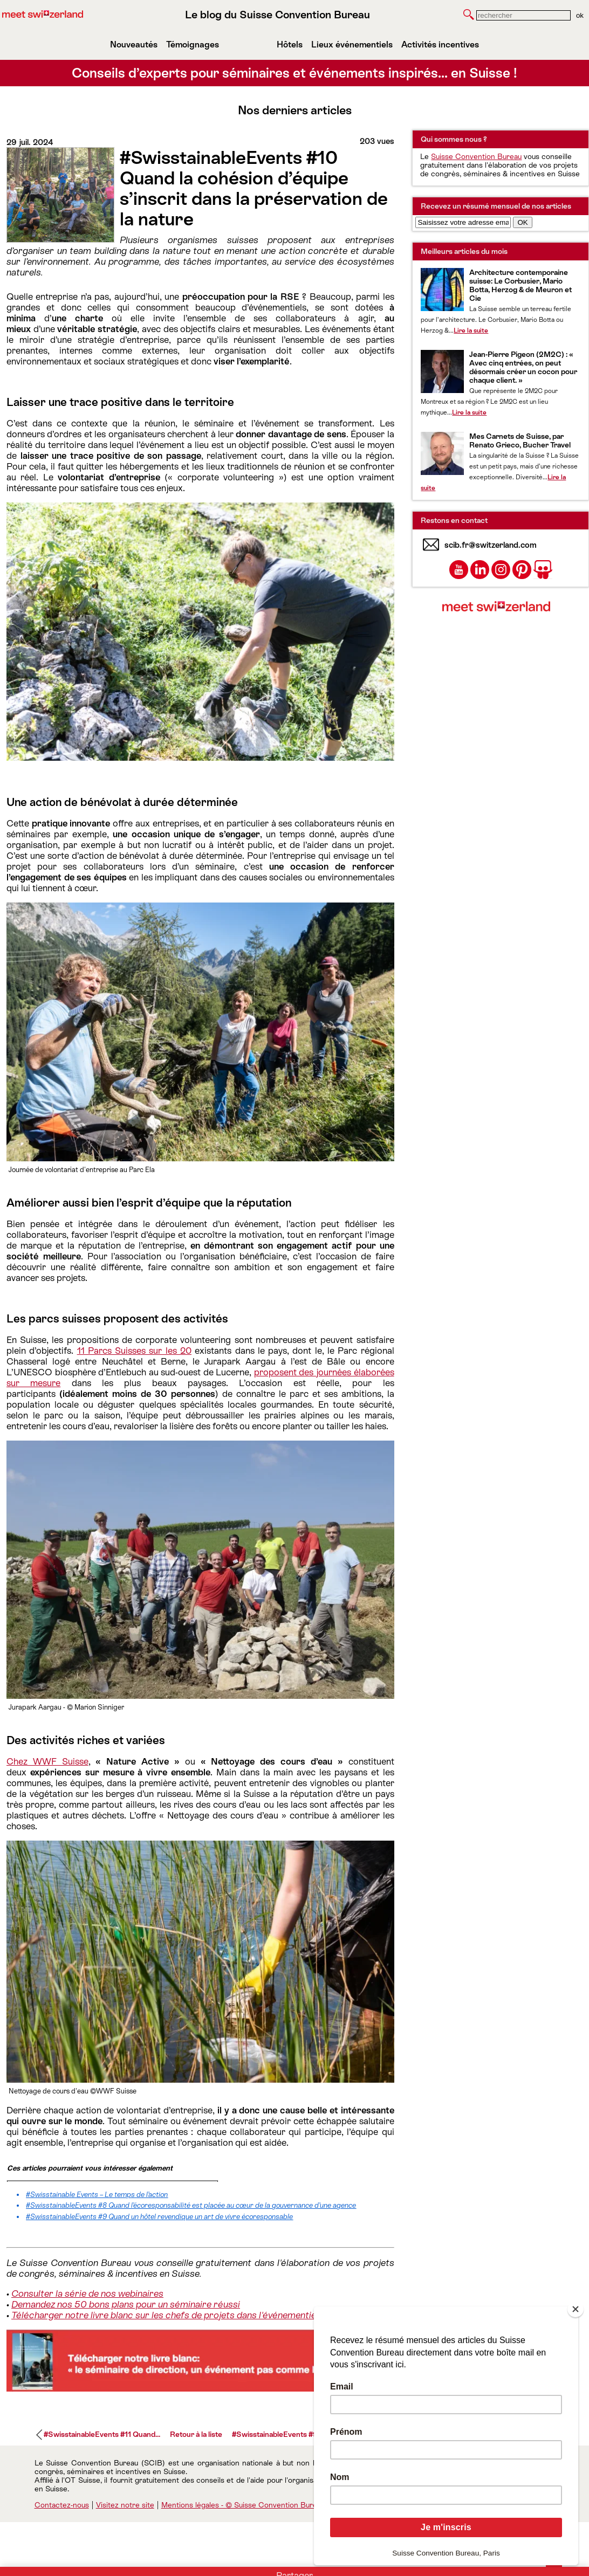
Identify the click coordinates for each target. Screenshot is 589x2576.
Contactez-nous (62, 2505)
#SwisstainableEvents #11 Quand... (102, 2434)
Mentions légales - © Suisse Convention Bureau (243, 2505)
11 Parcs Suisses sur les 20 (134, 1350)
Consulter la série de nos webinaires (87, 2293)
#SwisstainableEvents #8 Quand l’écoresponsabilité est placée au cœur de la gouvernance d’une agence (191, 2205)
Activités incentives (440, 44)
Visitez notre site (125, 2505)
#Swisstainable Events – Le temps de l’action (97, 2195)
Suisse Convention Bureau (476, 156)
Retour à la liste (196, 2434)
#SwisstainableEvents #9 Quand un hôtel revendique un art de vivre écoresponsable (159, 2217)
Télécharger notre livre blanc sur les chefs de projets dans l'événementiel (164, 2315)
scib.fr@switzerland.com (490, 544)
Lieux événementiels (352, 44)
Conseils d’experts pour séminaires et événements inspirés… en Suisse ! (294, 73)
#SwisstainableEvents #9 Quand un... (294, 2434)
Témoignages (192, 44)
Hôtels (290, 44)
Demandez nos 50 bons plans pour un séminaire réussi (125, 2304)
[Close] (575, 2309)
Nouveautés (133, 44)
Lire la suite (471, 330)
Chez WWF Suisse (47, 1761)
